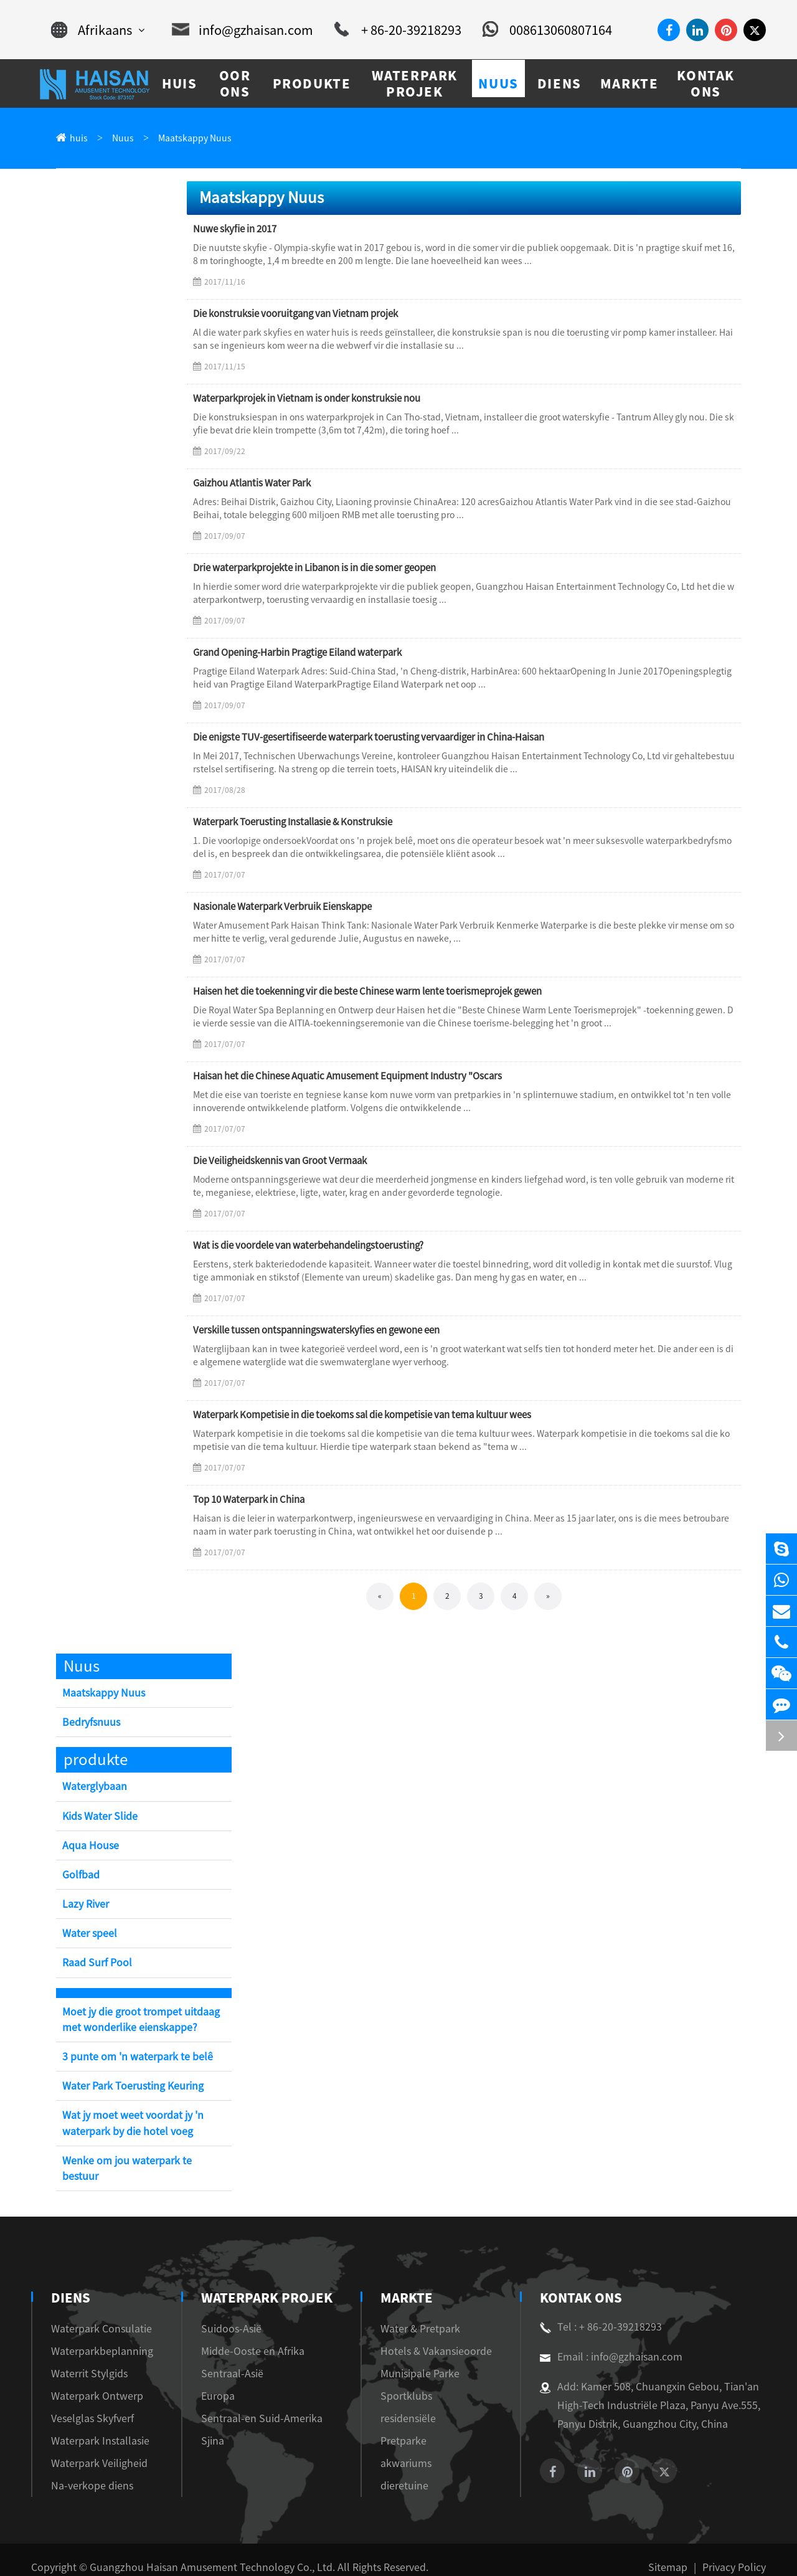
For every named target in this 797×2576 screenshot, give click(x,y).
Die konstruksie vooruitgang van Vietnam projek (290, 315)
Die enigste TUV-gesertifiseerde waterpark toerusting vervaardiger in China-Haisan (360, 738)
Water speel (87, 1934)
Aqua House (88, 1846)
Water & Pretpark (416, 2313)
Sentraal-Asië (226, 2358)
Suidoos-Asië (225, 2313)
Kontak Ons (580, 2282)
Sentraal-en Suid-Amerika (251, 2403)
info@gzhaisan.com (248, 30)
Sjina (209, 2425)
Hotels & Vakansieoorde (430, 2336)
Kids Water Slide (98, 1817)
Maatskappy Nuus (183, 138)
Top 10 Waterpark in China (248, 1500)
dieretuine (402, 2470)
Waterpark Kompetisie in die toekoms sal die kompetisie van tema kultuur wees (351, 1416)
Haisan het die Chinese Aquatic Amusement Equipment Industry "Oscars (339, 1077)
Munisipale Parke (416, 2358)
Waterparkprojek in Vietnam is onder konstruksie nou (301, 399)
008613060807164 (533, 30)
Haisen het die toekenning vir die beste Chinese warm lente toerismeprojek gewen (355, 992)
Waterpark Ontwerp (90, 2380)
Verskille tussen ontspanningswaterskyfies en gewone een (306, 1331)
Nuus (117, 138)
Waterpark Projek (260, 2282)
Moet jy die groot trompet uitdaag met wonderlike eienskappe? (143, 2020)
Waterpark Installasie (93, 2425)
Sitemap (677, 2552)
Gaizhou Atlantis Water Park (251, 484)
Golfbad (79, 1875)
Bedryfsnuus (89, 1723)
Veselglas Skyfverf (88, 2403)
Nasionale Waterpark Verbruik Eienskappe (279, 907)
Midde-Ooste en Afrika (245, 2336)
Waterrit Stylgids (84, 2358)
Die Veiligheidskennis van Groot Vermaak (276, 1162)
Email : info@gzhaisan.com (604, 2341)
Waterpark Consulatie (94, 2313)
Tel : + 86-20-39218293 (596, 2312)
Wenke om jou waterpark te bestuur (139, 2161)
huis (77, 138)
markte (408, 2282)
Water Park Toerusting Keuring (130, 2086)
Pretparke (401, 2425)
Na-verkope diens (86, 2470)
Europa (213, 2380)
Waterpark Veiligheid (93, 2448)
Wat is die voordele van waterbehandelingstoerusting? (300, 1246)
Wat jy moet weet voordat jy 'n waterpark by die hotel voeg (128, 2124)
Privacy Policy (736, 2552)
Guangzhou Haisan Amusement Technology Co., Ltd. (191, 2552)
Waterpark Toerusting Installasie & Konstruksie (289, 823)
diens (69, 2282)
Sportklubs (403, 2380)
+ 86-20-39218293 (392, 30)
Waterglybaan (92, 1787)
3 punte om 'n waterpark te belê (130, 2057)
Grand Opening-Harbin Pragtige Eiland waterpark (295, 653)
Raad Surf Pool (95, 1963)
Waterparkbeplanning (93, 2336)
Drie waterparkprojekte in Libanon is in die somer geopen (309, 569)
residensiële (405, 2403)
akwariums (403, 2448)
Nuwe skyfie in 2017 (233, 230)
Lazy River (86, 1905)
